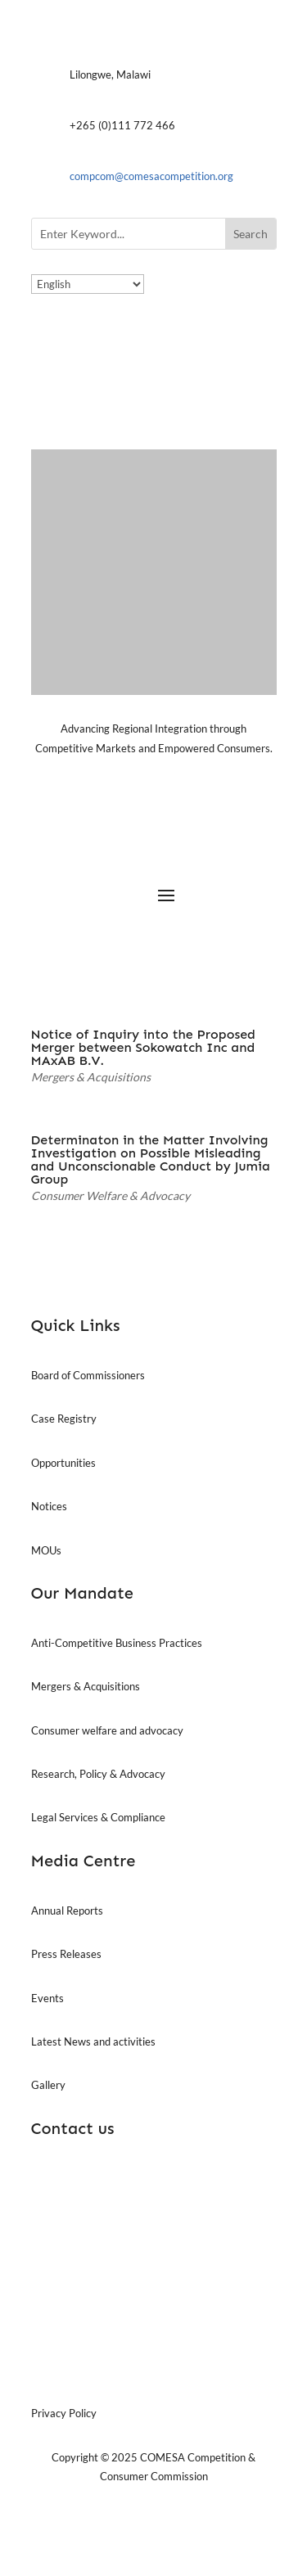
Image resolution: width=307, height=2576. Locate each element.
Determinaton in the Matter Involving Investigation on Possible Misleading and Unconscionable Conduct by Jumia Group (150, 1159)
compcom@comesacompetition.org (151, 176)
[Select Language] (87, 284)
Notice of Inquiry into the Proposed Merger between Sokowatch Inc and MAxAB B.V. (143, 1047)
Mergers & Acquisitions (91, 1077)
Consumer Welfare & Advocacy (110, 1195)
